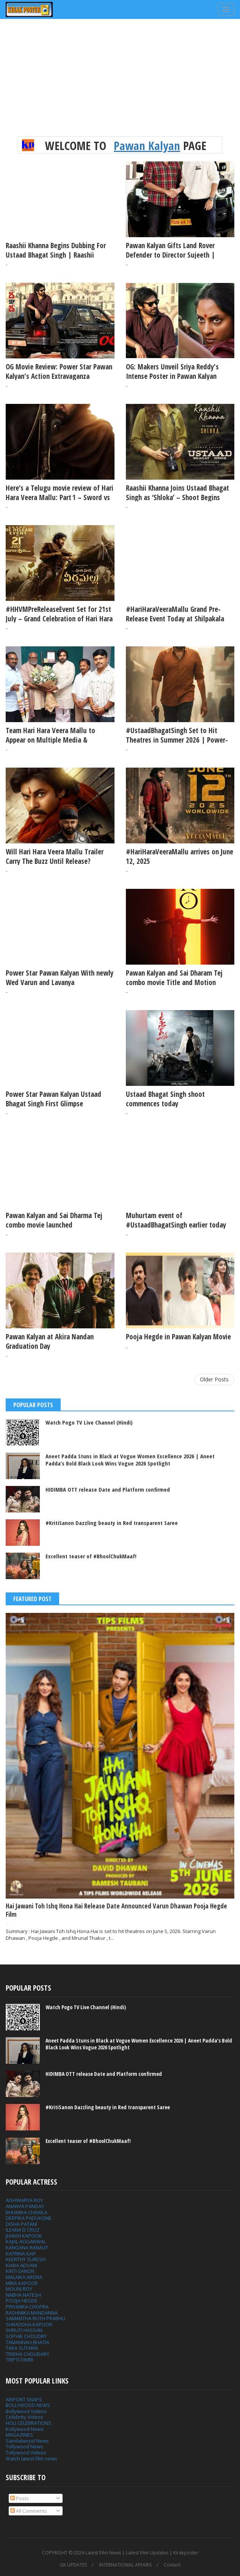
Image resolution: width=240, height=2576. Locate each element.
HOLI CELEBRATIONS (28, 2423)
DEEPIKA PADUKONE (29, 2218)
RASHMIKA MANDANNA (32, 2312)
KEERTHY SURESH (25, 2259)
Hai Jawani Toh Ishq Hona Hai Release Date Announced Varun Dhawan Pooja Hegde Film (116, 1910)
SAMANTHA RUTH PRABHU (35, 2318)
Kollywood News (25, 2429)
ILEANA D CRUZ (22, 2229)
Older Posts (214, 1379)
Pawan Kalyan (147, 145)
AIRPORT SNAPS (24, 2399)
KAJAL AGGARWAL (26, 2241)
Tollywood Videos (26, 2452)
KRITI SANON (20, 2271)
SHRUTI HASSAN (24, 2330)
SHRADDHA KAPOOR (29, 2324)
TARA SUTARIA (22, 2348)
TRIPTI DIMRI (19, 2359)
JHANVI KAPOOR (24, 2235)
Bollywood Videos (26, 2411)
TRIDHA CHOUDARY (27, 2354)
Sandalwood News (27, 2440)
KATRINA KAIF (21, 2253)
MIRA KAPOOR (22, 2283)
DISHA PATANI (21, 2224)
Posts (19, 2498)
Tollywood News (24, 2446)
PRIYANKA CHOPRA (27, 2306)
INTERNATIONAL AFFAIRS (125, 2565)
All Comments (28, 2510)
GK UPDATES (73, 2565)
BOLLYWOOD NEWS (28, 2405)
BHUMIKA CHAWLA (26, 2212)
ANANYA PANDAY (25, 2206)
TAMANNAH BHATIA (27, 2342)
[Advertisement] (120, 83)
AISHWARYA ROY (24, 2200)
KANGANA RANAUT (27, 2247)
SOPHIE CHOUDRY (26, 2336)
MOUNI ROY (19, 2288)
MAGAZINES (19, 2434)
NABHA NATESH (23, 2294)
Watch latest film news (31, 2458)
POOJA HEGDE (22, 2300)
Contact (172, 2565)
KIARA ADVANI (21, 2265)
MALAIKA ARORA (24, 2277)
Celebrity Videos (24, 2416)
